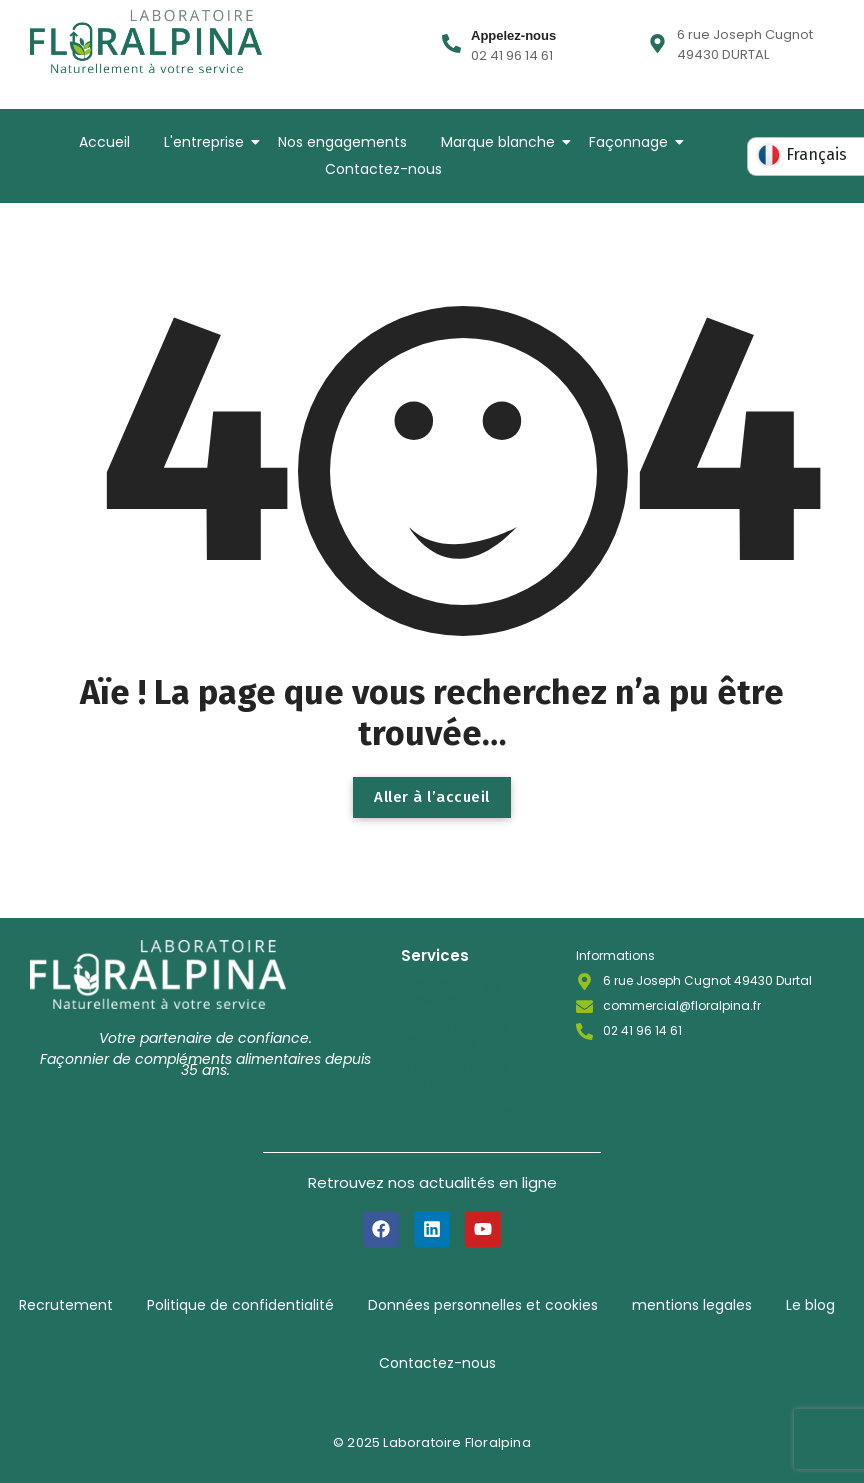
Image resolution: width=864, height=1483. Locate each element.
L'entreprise (207, 142)
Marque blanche (501, 142)
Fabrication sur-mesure (456, 991)
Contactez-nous (383, 169)
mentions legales (692, 1305)
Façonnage (632, 142)
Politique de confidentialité (240, 1305)
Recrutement (66, 1305)
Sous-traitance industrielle (454, 1033)
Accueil (104, 142)
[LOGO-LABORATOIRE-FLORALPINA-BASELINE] (146, 41)
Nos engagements (342, 142)
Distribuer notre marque (455, 1075)
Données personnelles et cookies (483, 1305)
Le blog (810, 1305)
